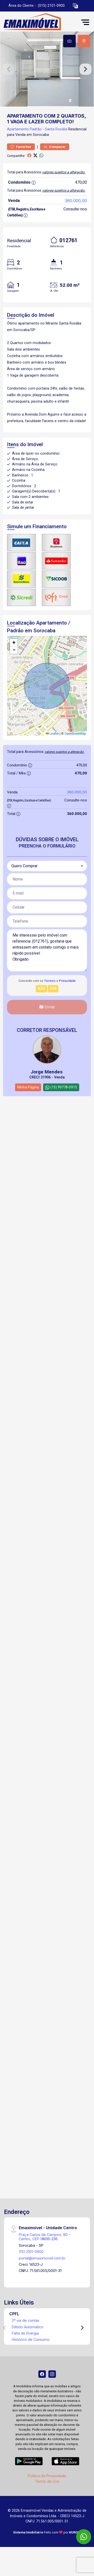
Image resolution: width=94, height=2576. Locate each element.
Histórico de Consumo (31, 2339)
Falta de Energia (25, 2333)
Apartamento (18, 129)
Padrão (36, 129)
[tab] (69, 41)
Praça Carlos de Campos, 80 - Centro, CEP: (44, 2236)
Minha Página (28, 1087)
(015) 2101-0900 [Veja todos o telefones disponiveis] (51, 6)
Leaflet (52, 733)
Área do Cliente (21, 6)
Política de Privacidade (47, 2476)
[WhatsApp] (83, 2536)
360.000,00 (76, 200)
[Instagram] (52, 2374)
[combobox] (47, 866)
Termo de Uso (47, 2481)
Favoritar (21, 147)
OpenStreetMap (75, 733)
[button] (75, 6)
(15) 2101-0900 (31, 2251)
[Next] (81, 2327)
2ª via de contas (25, 2320)
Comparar (55, 147)
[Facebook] (42, 2374)
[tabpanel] (47, 69)
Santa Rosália (56, 129)
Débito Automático (27, 2327)
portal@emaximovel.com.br (42, 2258)
